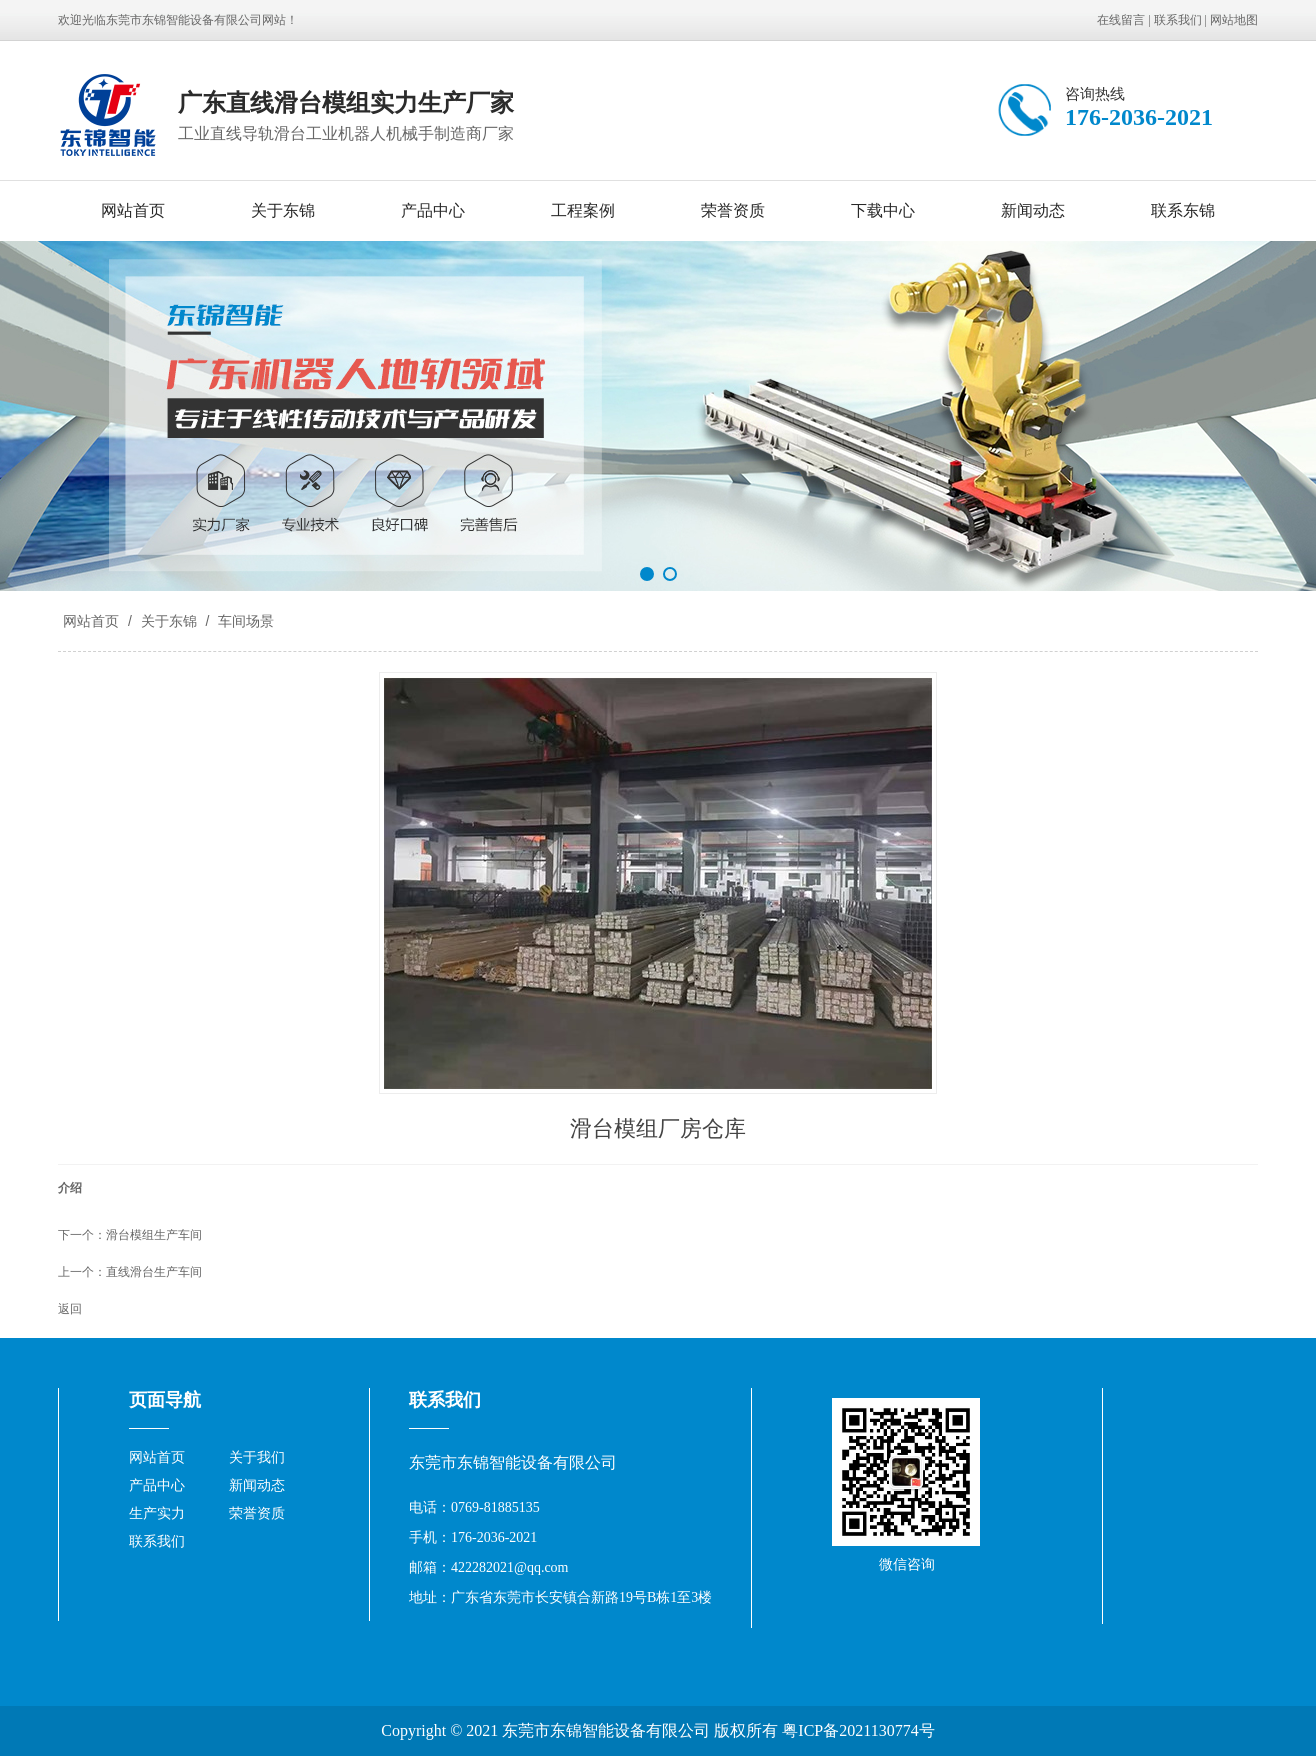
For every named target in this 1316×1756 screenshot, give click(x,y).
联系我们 (1178, 20)
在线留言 (1121, 20)
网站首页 (133, 210)
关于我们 (257, 1457)
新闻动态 (1033, 210)
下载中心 (883, 210)
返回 (70, 1309)
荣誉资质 (733, 210)
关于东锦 (283, 210)
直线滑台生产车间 (154, 1272)
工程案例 (583, 210)
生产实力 (157, 1513)
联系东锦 (1183, 210)
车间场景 (244, 621)
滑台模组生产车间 (154, 1235)
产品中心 (433, 210)
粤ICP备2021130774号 (858, 1730)
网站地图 (1234, 20)
